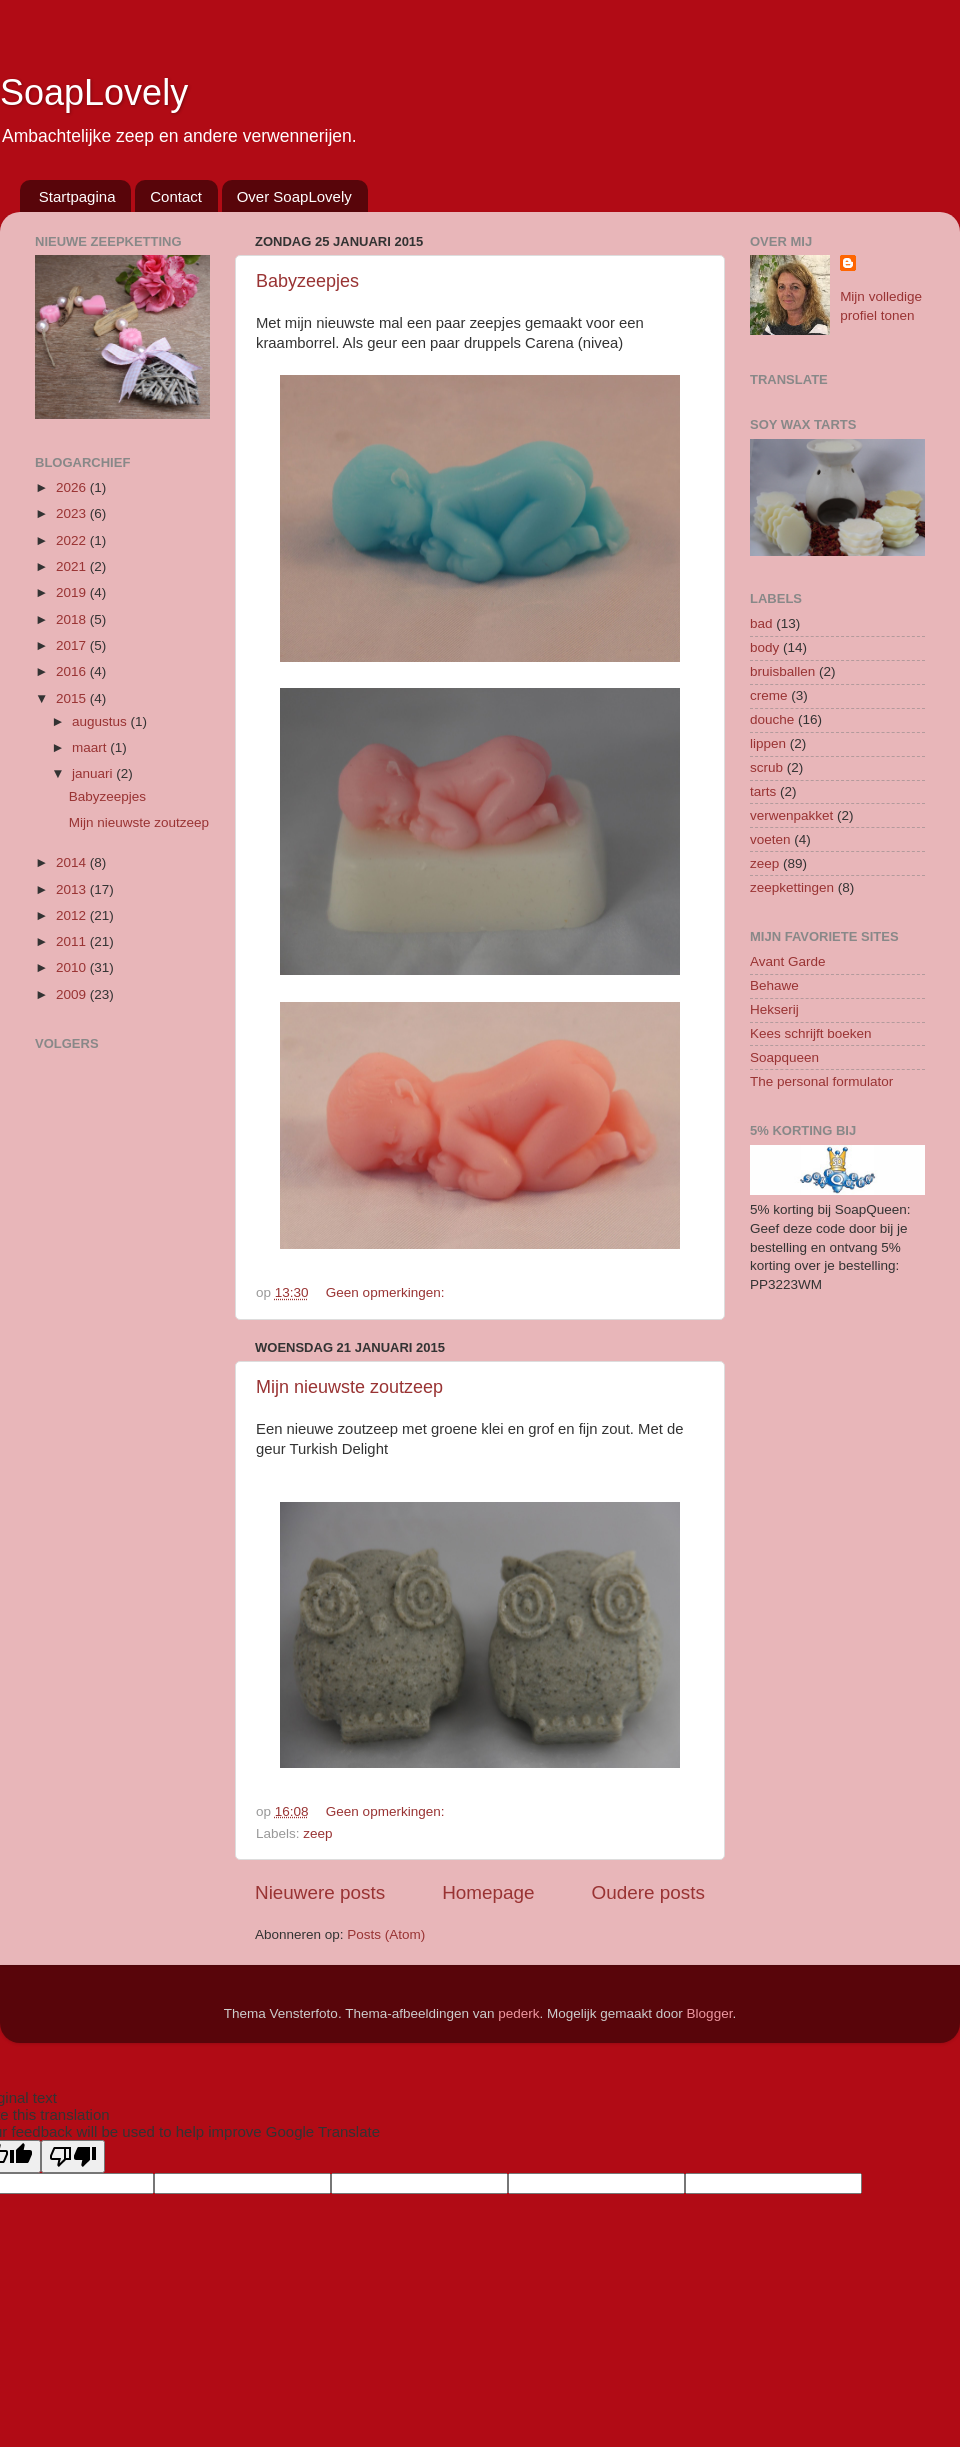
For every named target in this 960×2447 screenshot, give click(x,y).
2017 (73, 645)
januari (94, 773)
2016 (73, 671)
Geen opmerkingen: (387, 1292)
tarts (763, 791)
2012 (73, 915)
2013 (73, 889)
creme (769, 695)
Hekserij (774, 1009)
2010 (73, 967)
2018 (73, 619)
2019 (73, 592)
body (764, 647)
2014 (73, 862)
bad (761, 623)
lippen (768, 743)
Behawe (774, 985)
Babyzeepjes (307, 281)
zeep (317, 1833)
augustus (101, 721)
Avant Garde (788, 961)
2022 (73, 540)
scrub (766, 767)
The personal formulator (821, 1081)
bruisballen (782, 671)
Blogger (710, 2013)
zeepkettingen (792, 887)
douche (772, 719)
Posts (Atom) (386, 1934)
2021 (73, 566)
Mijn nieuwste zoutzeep (349, 1387)
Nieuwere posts (320, 1892)
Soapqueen (784, 1057)
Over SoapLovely (294, 196)
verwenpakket (791, 815)
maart (91, 747)
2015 (73, 698)
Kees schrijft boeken (811, 1033)
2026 (73, 487)
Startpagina (77, 196)
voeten (770, 839)
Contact (176, 196)
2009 (73, 994)
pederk (518, 2013)
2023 (73, 513)
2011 (73, 941)
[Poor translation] (73, 2156)
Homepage (488, 1892)
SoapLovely (94, 92)
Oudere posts (648, 1892)
